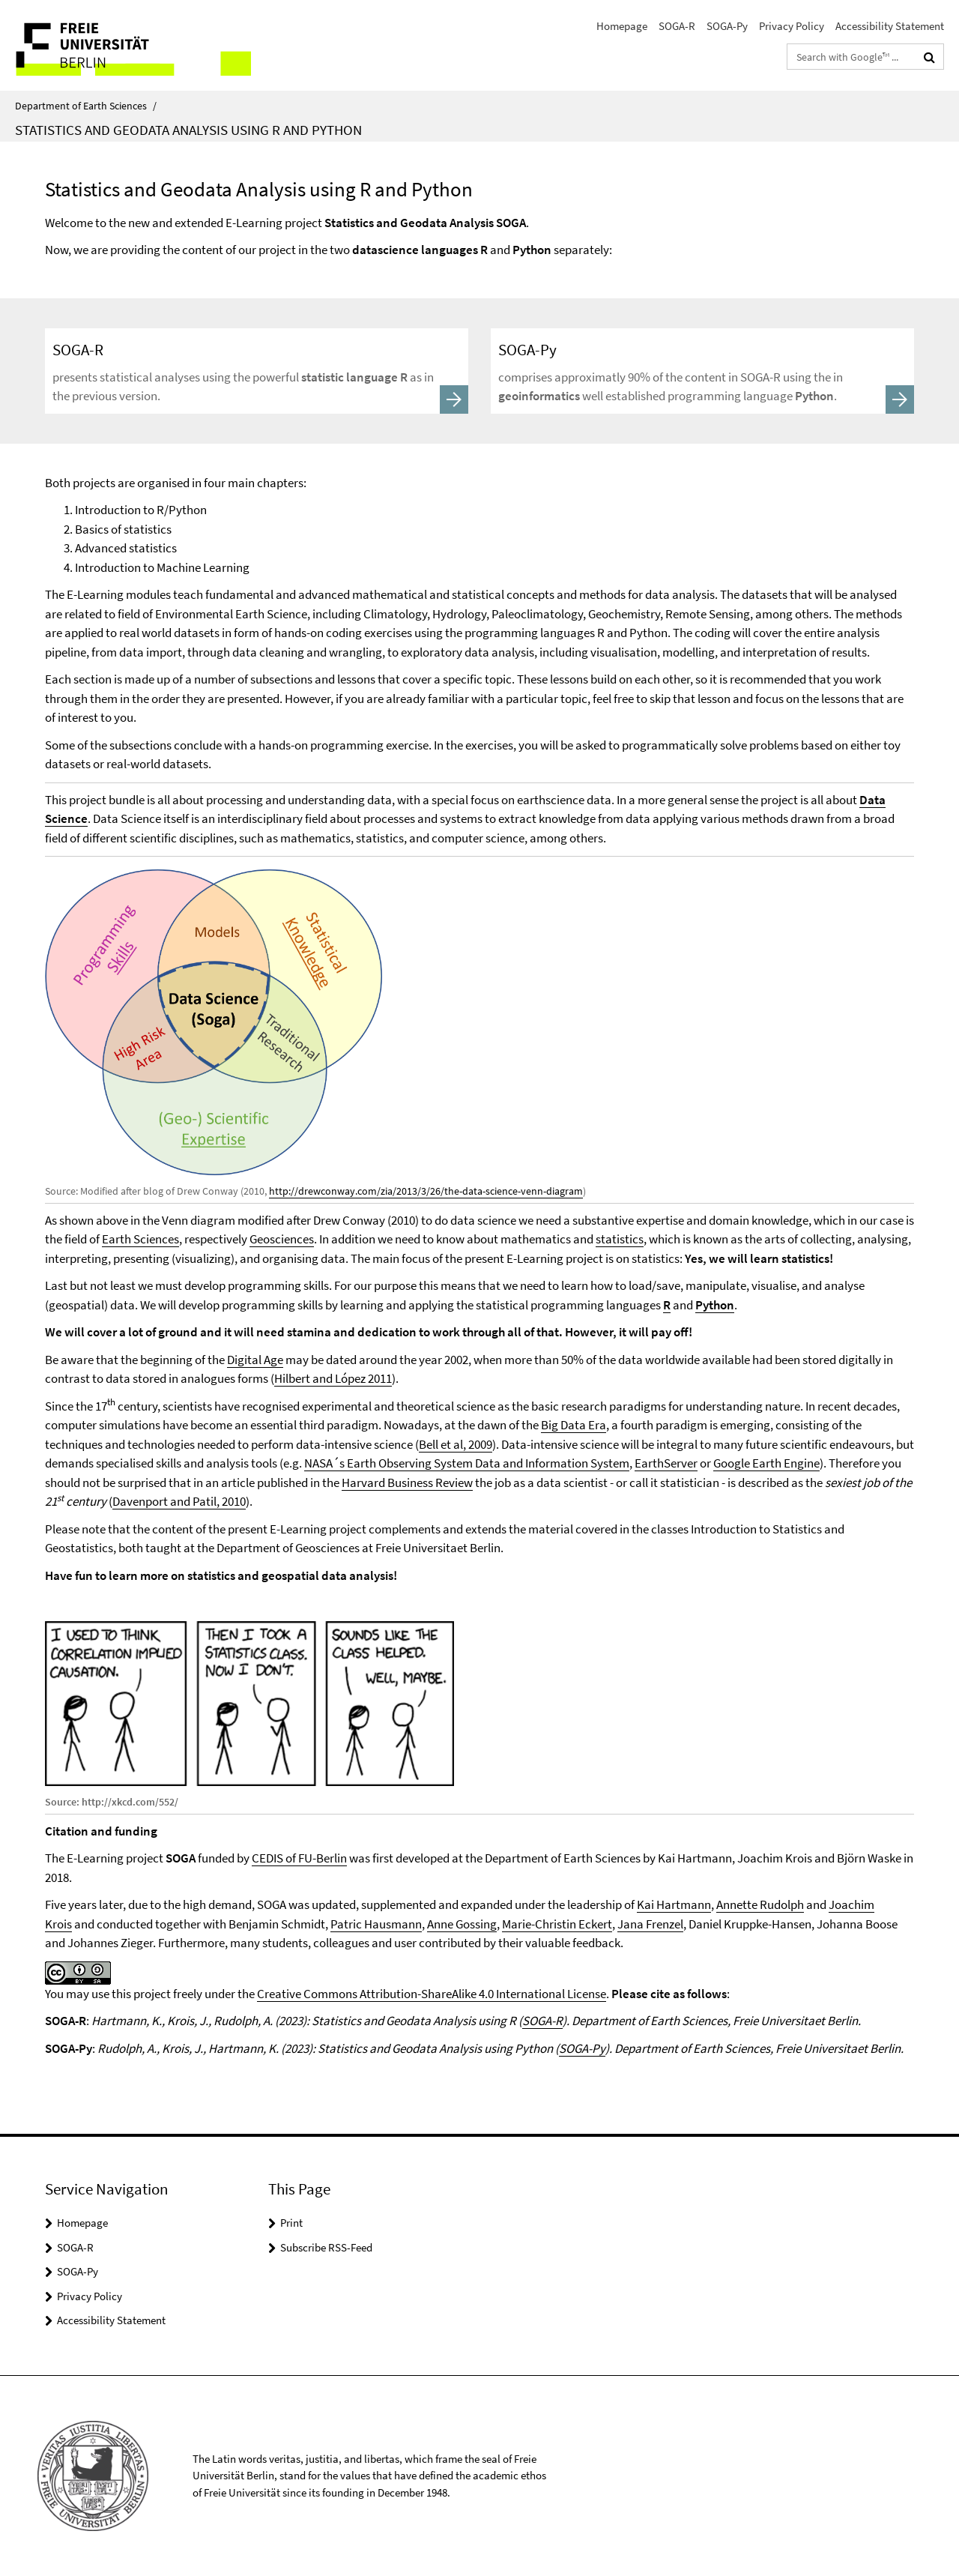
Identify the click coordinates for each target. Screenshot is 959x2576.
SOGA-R (677, 26)
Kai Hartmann (674, 1904)
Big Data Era (573, 1425)
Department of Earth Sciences (86, 105)
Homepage (621, 26)
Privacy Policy (791, 26)
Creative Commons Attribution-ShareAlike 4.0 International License (431, 1993)
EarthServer (666, 1463)
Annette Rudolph (760, 1904)
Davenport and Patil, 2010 (179, 1501)
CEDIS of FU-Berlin (299, 1858)
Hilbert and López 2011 (333, 1378)
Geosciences (281, 1239)
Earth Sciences (140, 1239)
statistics (620, 1239)
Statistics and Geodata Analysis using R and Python (188, 130)
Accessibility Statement (889, 26)
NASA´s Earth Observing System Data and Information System (466, 1463)
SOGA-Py (727, 26)
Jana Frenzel (650, 1924)
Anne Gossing (462, 1924)
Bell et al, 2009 (455, 1444)
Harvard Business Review (407, 1482)
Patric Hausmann (376, 1924)
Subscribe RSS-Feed (326, 2247)
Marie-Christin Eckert (557, 1924)
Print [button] (291, 2222)
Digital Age (255, 1359)
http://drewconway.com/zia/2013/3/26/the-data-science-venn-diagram (426, 1191)
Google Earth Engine (766, 1463)
